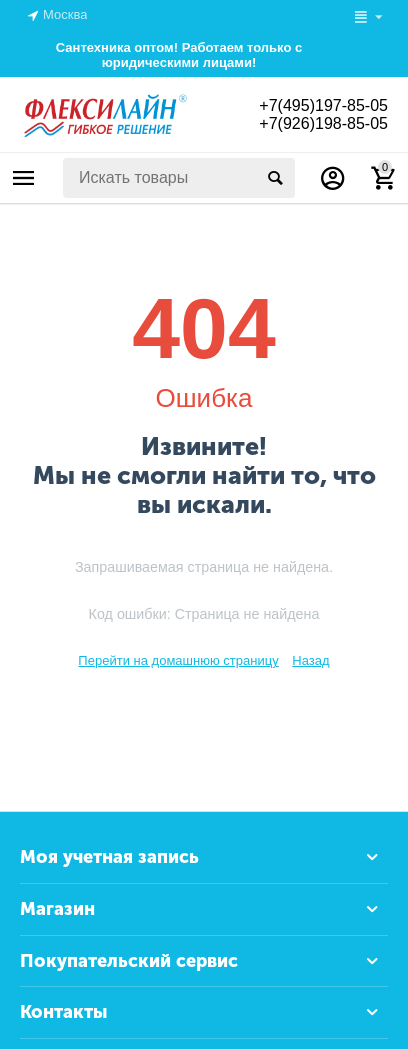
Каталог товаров (24, 178)
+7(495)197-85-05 (323, 105)
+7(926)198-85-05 (323, 123)
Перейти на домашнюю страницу (178, 660)
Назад (310, 660)
